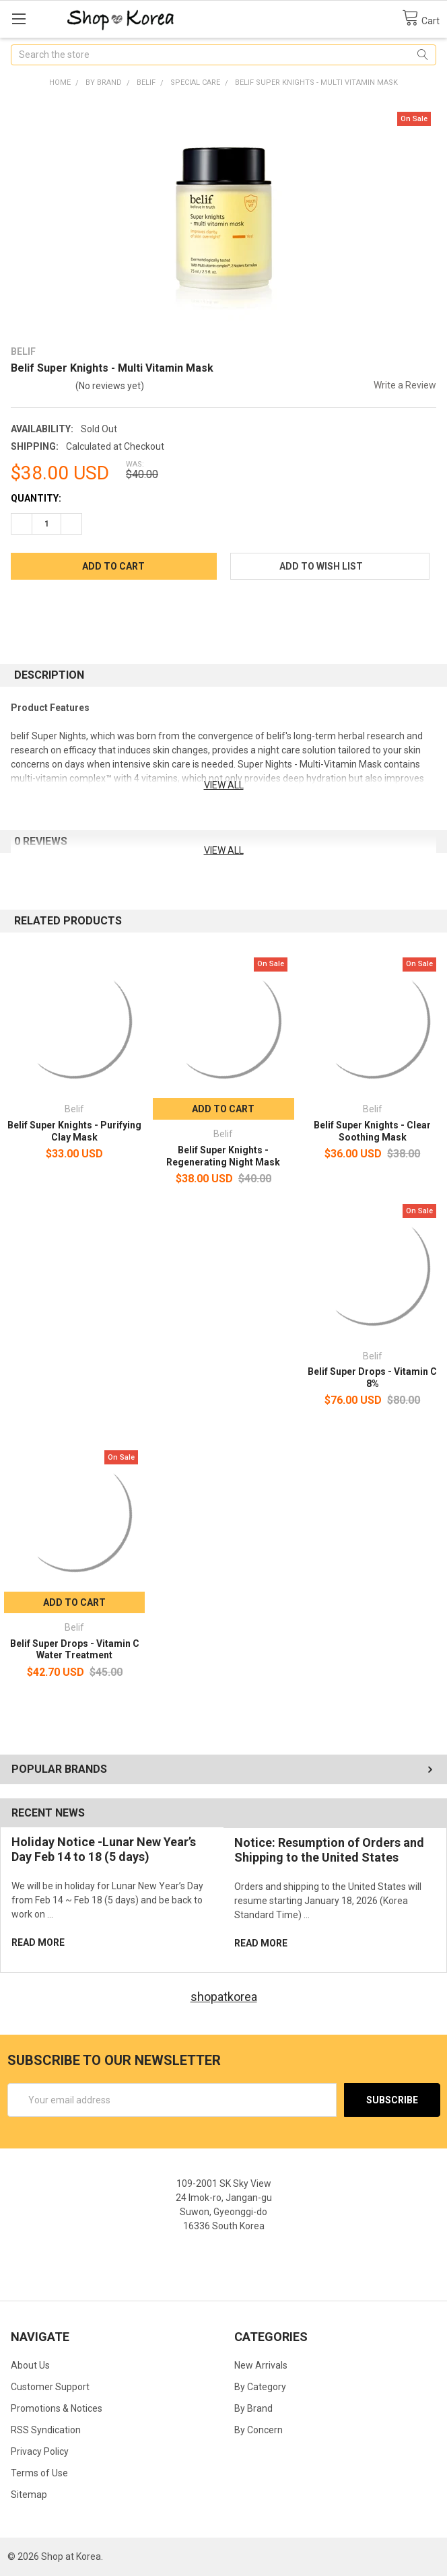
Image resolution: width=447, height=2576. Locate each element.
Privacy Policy (40, 2451)
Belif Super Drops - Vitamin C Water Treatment (74, 1649)
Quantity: (36, 498)
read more (38, 1942)
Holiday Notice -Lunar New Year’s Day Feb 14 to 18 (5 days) (103, 1849)
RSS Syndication (46, 2430)
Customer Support (50, 2386)
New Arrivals (260, 2365)
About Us (30, 2365)
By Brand (253, 2408)
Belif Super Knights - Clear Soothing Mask (372, 1131)
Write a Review (405, 385)
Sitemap (29, 2494)
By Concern (258, 2430)
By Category (260, 2386)
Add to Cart (223, 1109)
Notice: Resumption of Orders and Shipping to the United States (329, 1850)
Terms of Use (39, 2473)
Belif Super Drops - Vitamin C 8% (372, 1377)
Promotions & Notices (56, 2408)
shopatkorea (224, 1997)
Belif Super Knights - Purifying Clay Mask (74, 1131)
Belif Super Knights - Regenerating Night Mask (223, 1156)
